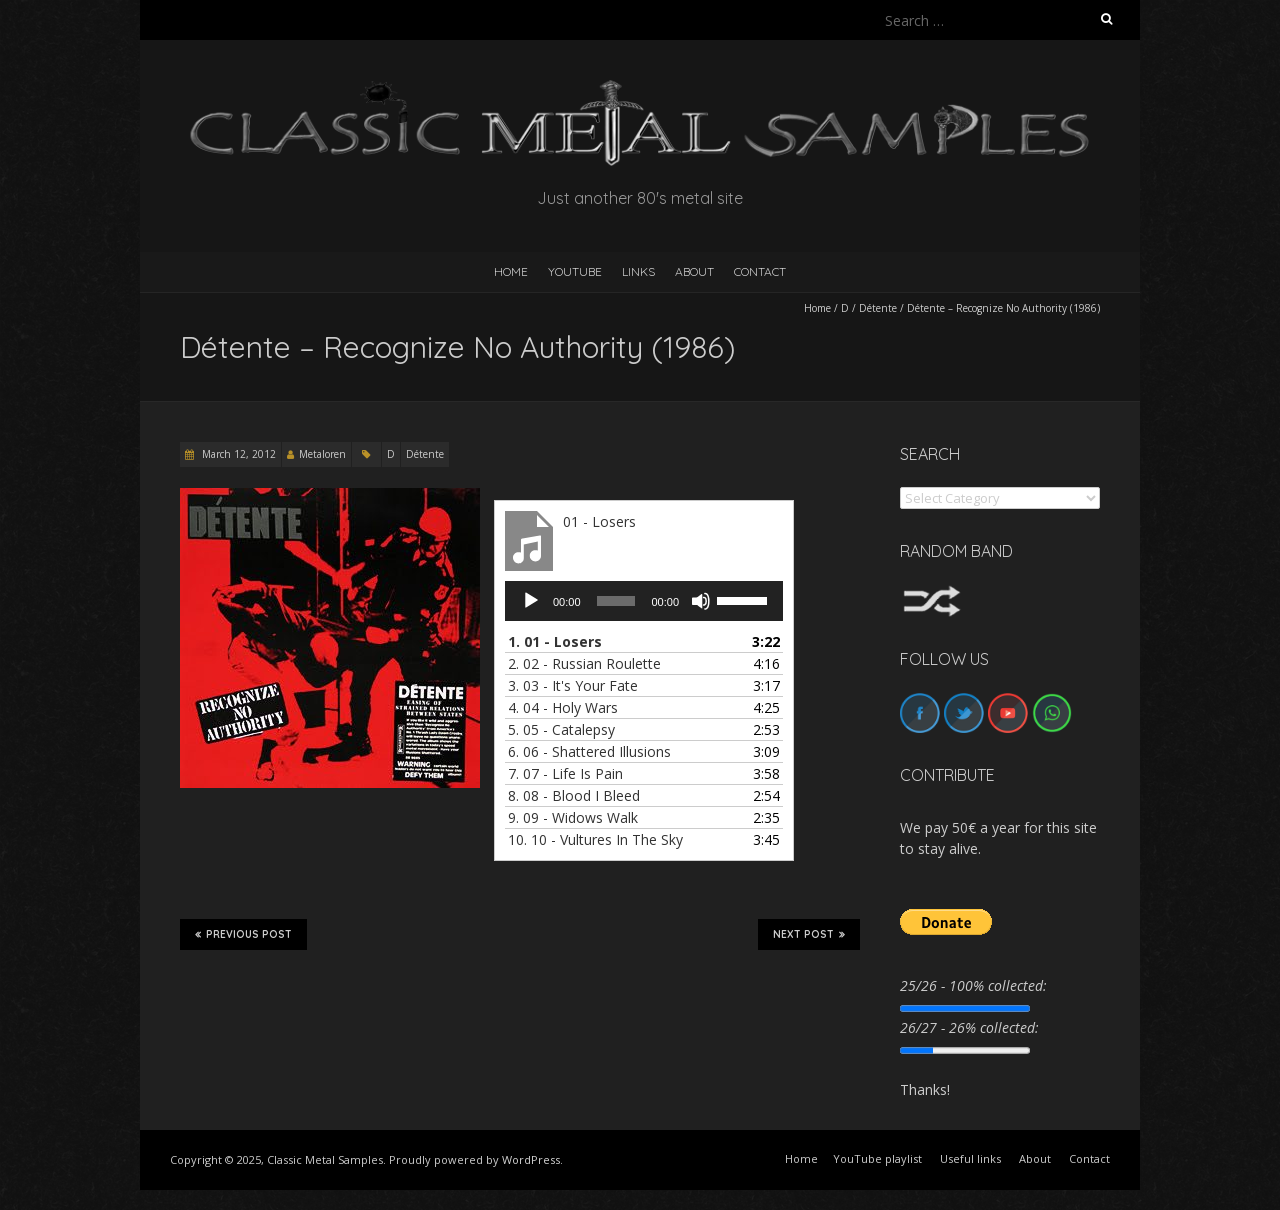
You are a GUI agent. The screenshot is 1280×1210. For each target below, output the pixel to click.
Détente (878, 308)
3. (573, 685)
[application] (644, 601)
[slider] (616, 601)
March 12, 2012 (237, 454)
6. (589, 751)
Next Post (809, 934)
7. (565, 773)
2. (584, 663)
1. (555, 641)
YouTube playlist (877, 1158)
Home (817, 308)
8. (574, 795)
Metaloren (322, 454)
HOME (511, 271)
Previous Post (243, 934)
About (694, 271)
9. (573, 817)
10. (595, 839)
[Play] (531, 601)
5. (561, 729)
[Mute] (701, 601)
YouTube (575, 271)
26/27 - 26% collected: (969, 1027)
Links (638, 271)
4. (563, 707)
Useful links (970, 1158)
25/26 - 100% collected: (973, 985)
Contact (760, 271)
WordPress (531, 1159)
